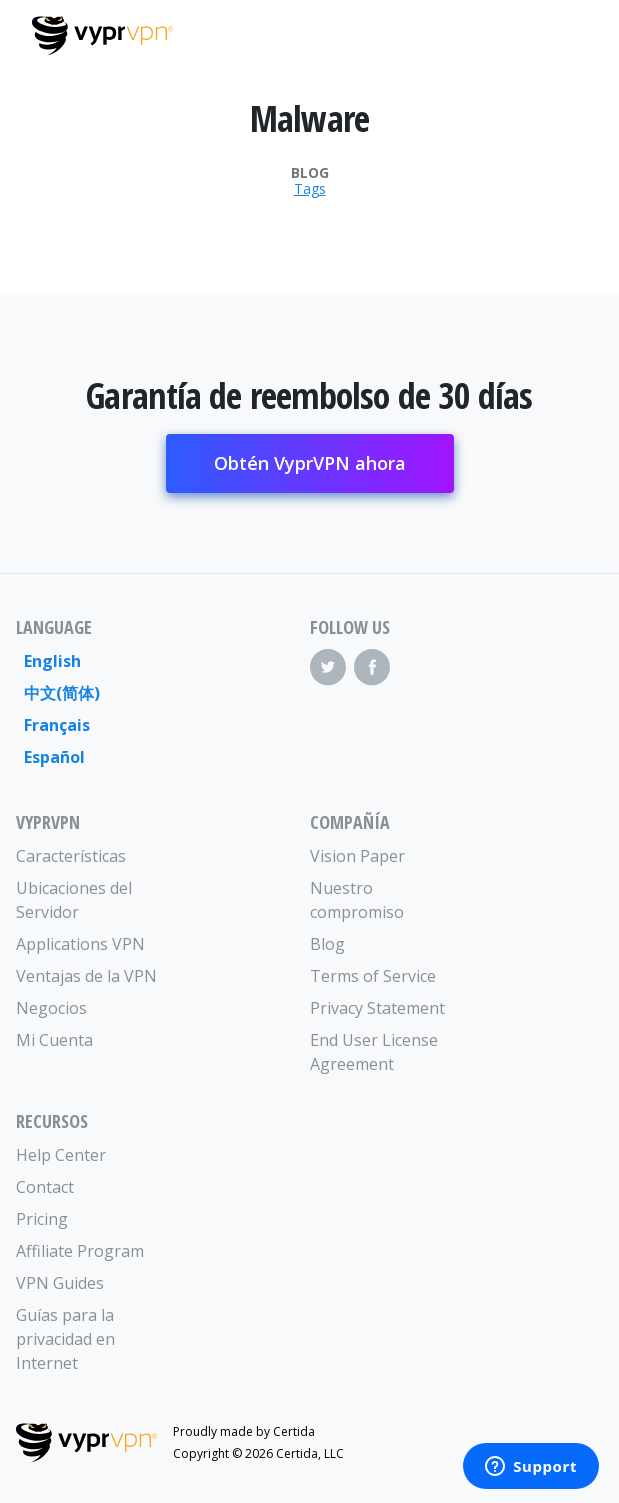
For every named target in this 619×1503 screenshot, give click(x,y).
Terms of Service (373, 976)
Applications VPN (80, 944)
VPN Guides (60, 1283)
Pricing (42, 1219)
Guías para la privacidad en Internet (65, 1339)
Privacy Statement (377, 1008)
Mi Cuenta (54, 1040)
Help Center (61, 1155)
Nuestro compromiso (357, 900)
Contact (45, 1187)
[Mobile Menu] (570, 33)
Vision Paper (357, 856)
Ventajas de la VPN (86, 976)
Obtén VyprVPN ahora (310, 463)
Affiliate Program (80, 1251)
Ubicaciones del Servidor (74, 900)
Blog (310, 173)
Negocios (51, 1008)
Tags (310, 189)
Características (71, 856)
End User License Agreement (374, 1052)
